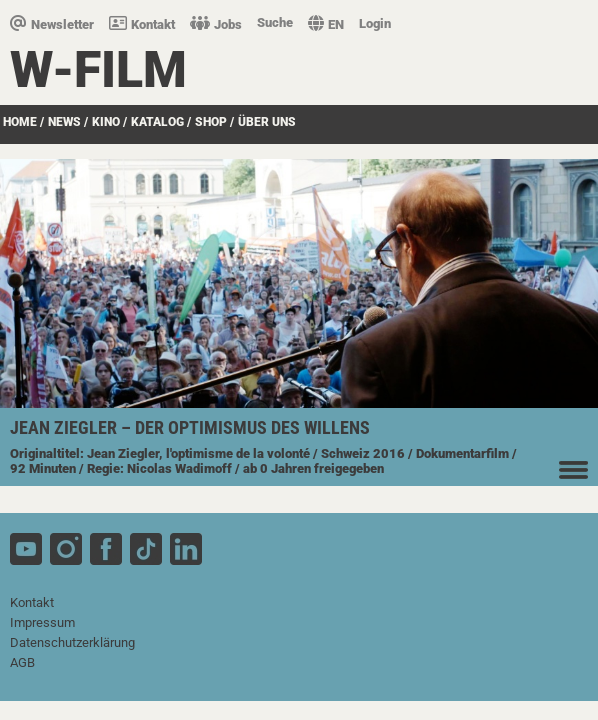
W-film (98, 70)
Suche (275, 22)
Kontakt (142, 24)
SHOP (211, 122)
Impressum (42, 622)
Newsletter (52, 24)
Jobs (216, 24)
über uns (267, 122)
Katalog (157, 122)
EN (326, 24)
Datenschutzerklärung (72, 642)
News (64, 122)
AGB (22, 662)
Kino (106, 122)
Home (20, 122)
